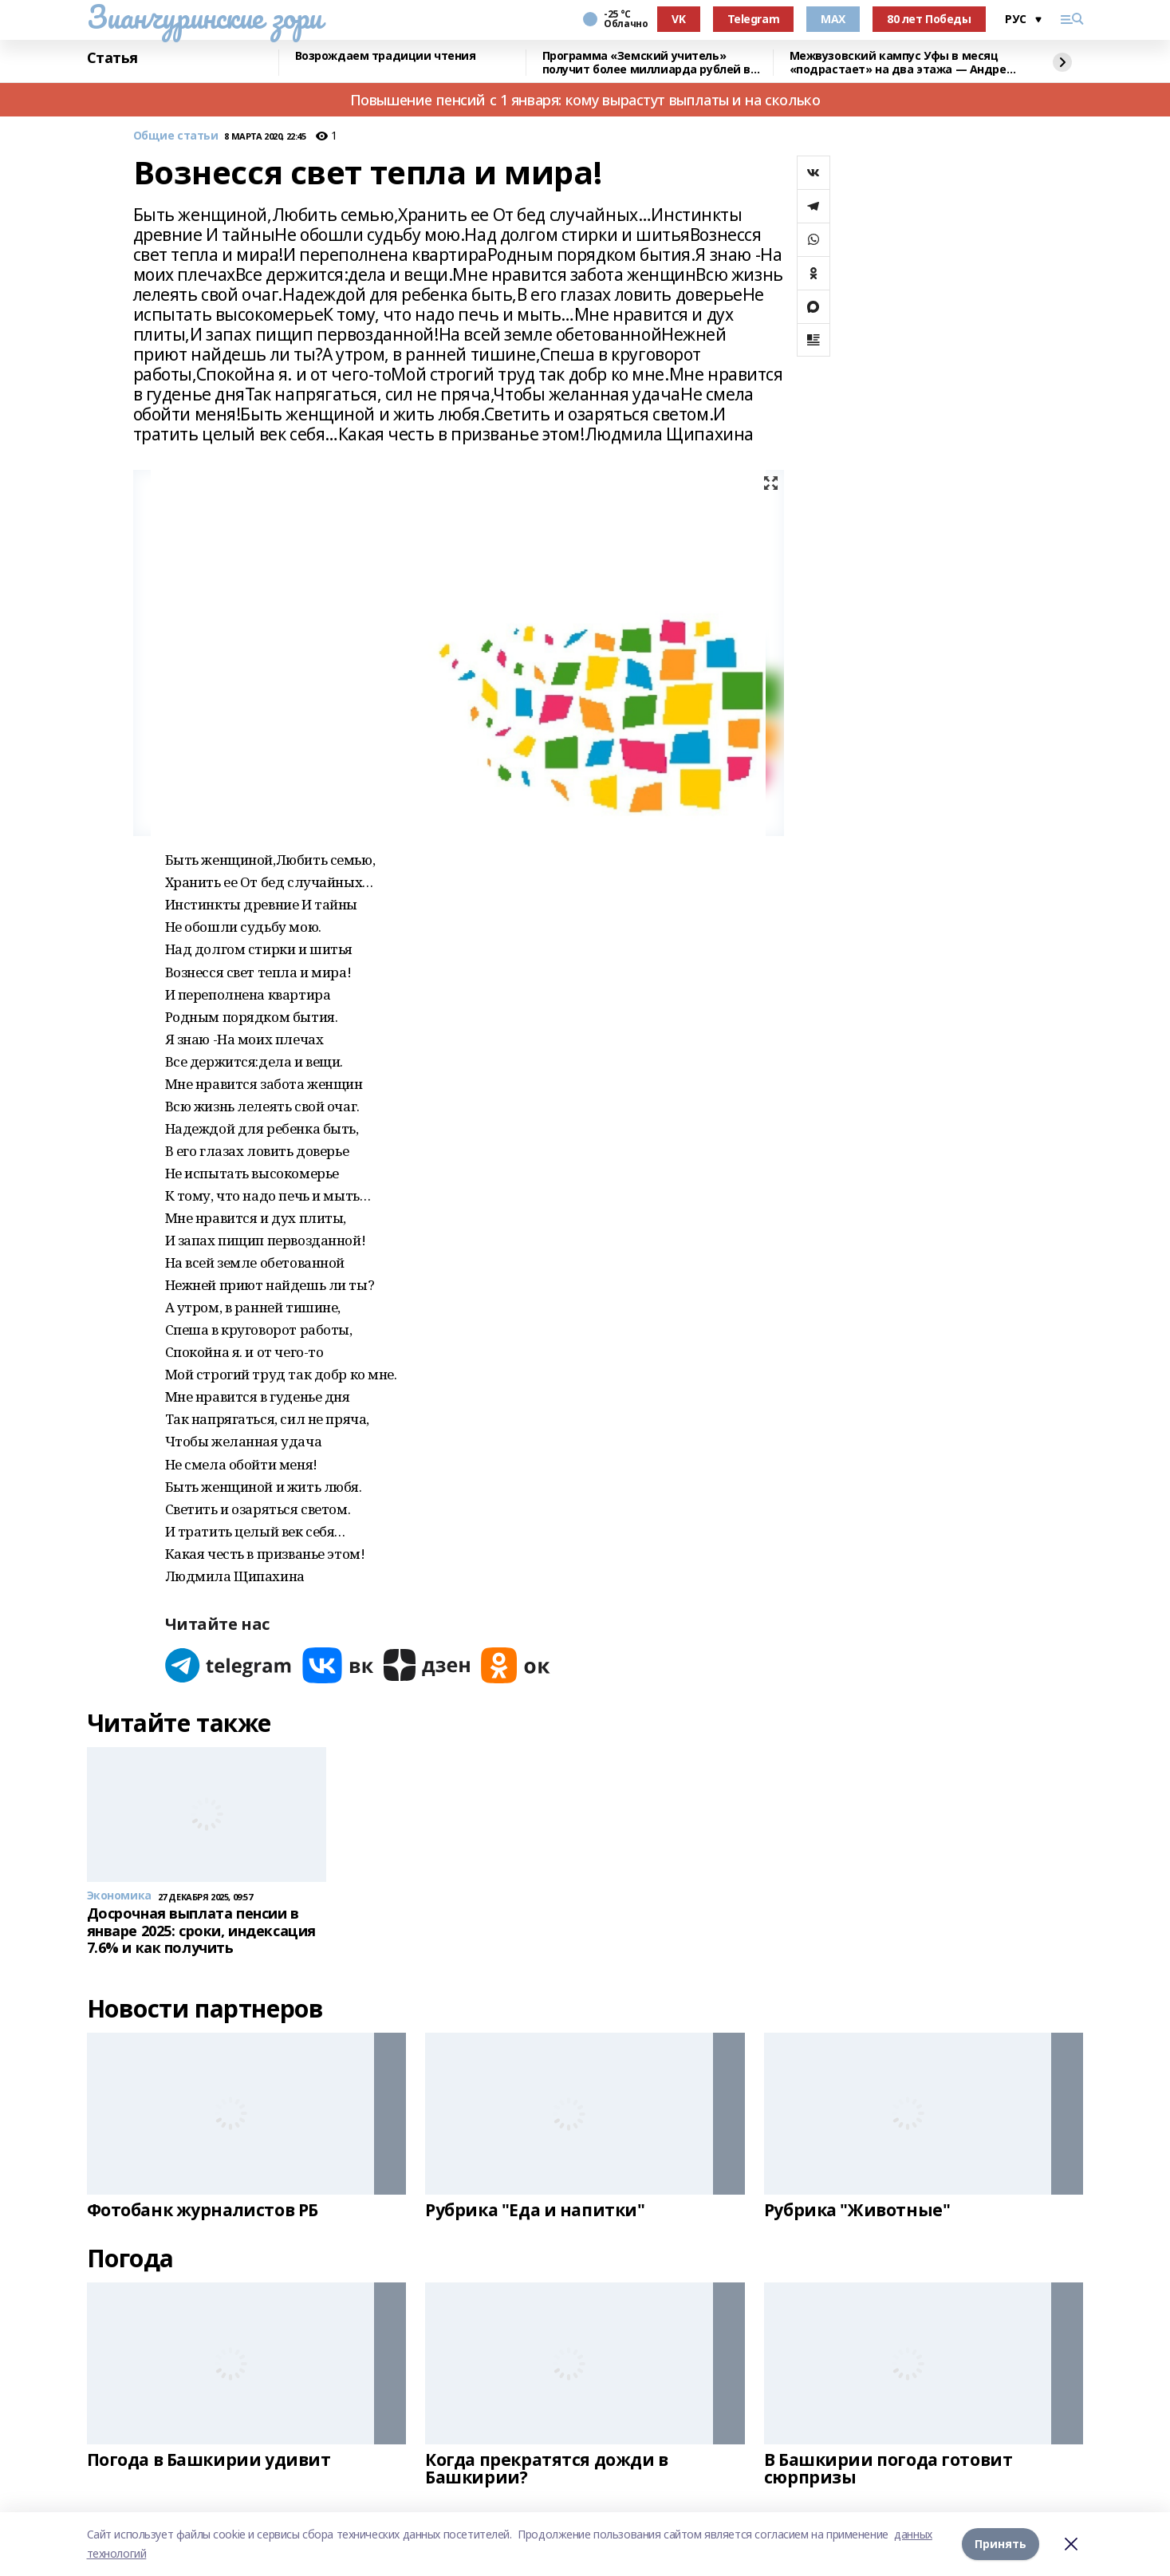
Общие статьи (176, 136)
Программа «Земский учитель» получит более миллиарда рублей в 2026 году (646, 62)
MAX (833, 18)
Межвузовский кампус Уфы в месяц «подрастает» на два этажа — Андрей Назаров (902, 62)
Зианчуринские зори (204, 17)
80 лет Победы (929, 18)
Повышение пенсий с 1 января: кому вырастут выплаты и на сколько (585, 99)
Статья (112, 58)
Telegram (753, 18)
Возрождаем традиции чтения (385, 56)
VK (678, 18)
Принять (1000, 2543)
